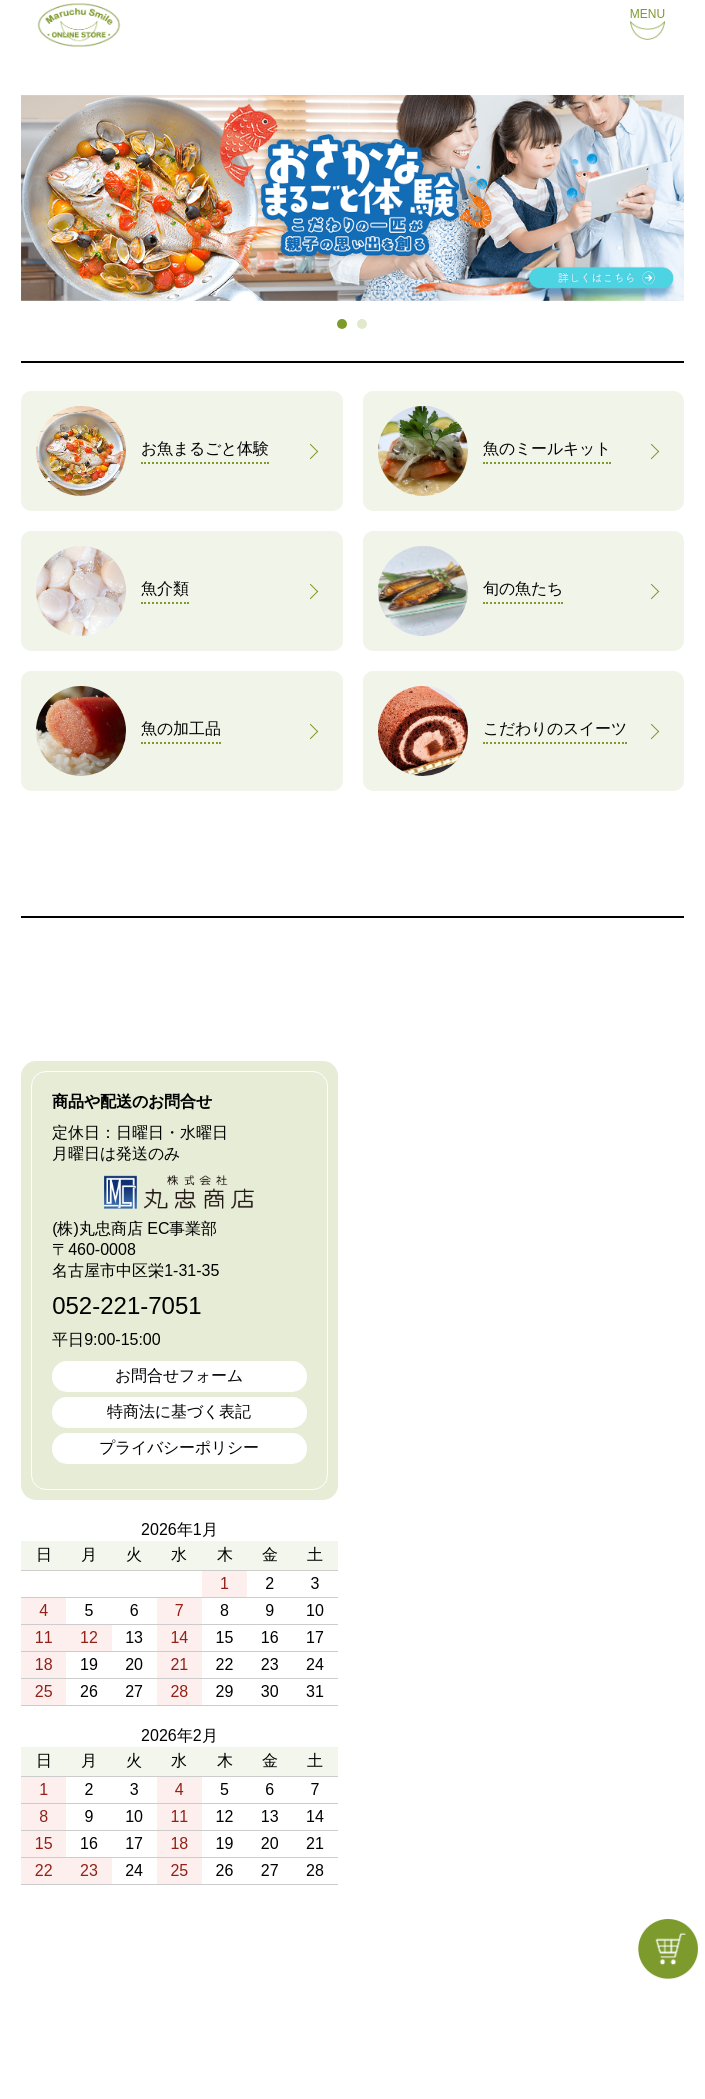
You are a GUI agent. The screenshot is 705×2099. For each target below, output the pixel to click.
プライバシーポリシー (179, 1447)
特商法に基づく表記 (179, 1411)
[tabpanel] (352, 198)
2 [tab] (363, 325)
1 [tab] (343, 325)
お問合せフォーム (179, 1375)
